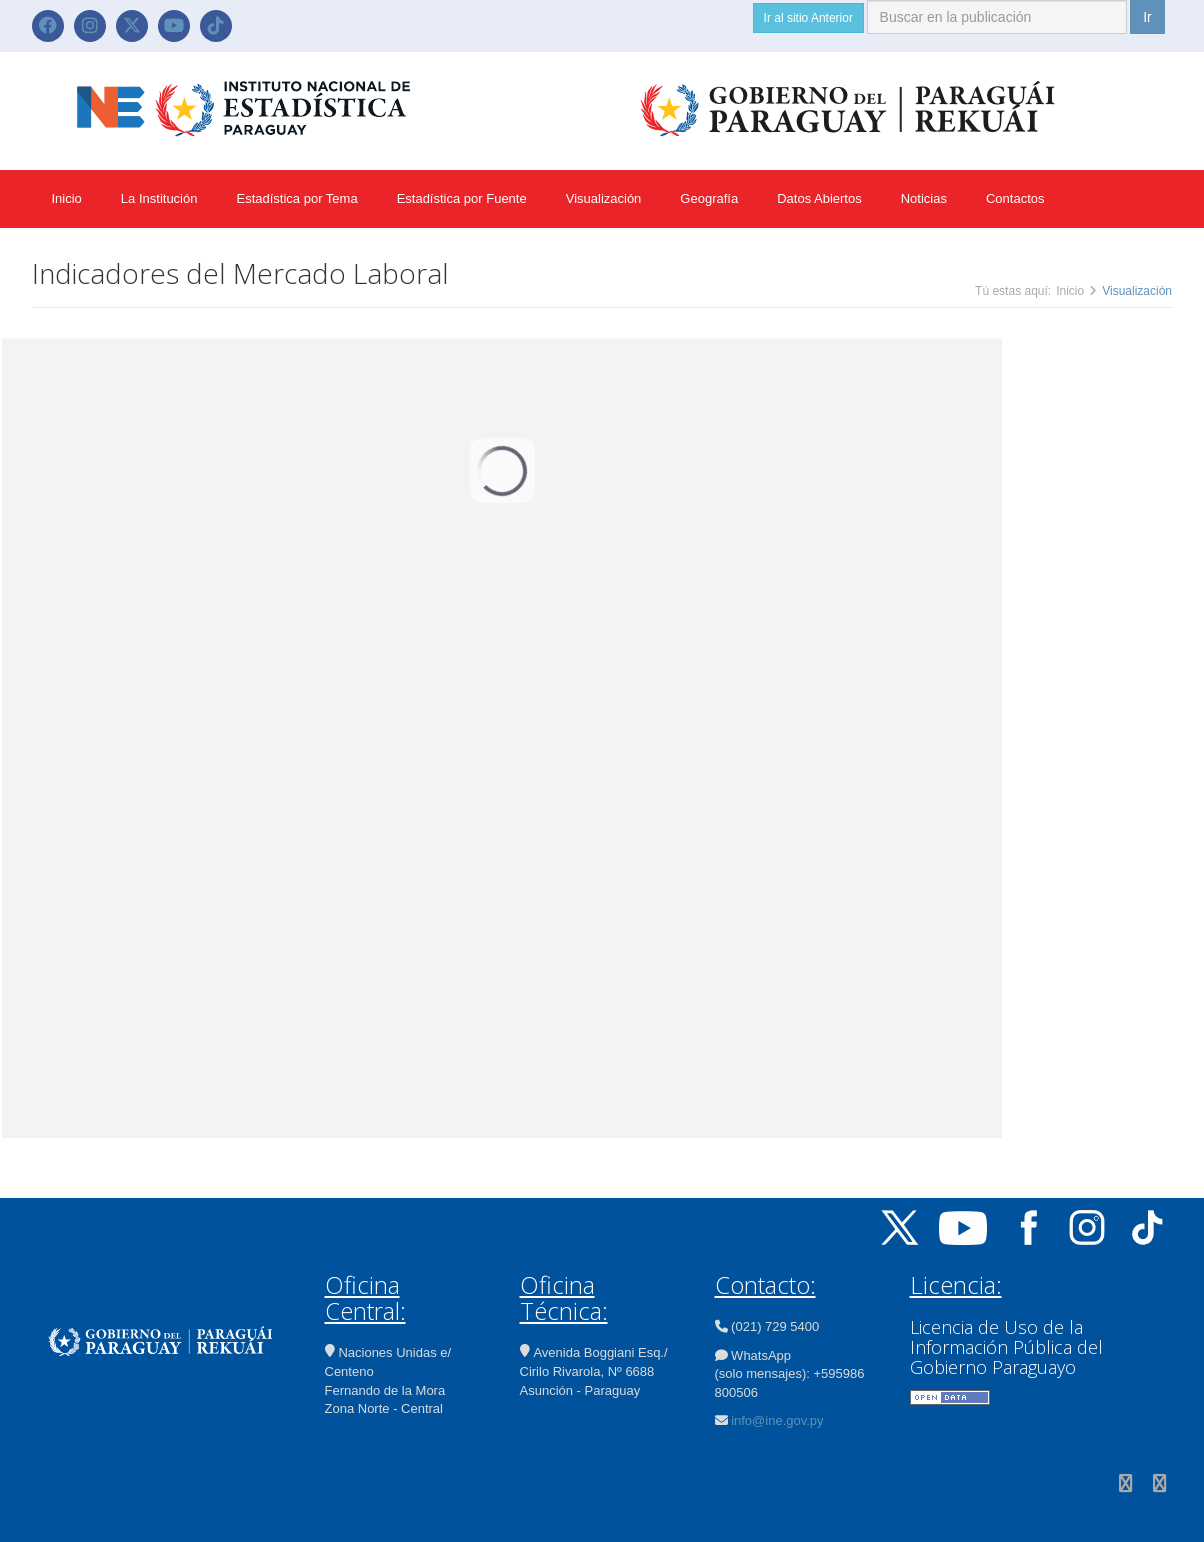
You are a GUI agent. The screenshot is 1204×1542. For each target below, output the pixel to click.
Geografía (709, 198)
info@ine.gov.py (777, 1420)
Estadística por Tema (296, 198)
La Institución (159, 198)
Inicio (67, 198)
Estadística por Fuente (462, 198)
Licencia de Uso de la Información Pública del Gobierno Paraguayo (1006, 1347)
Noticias (924, 198)
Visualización (604, 198)
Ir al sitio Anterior (808, 18)
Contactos (1015, 198)
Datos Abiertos (819, 198)
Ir (1147, 17)
